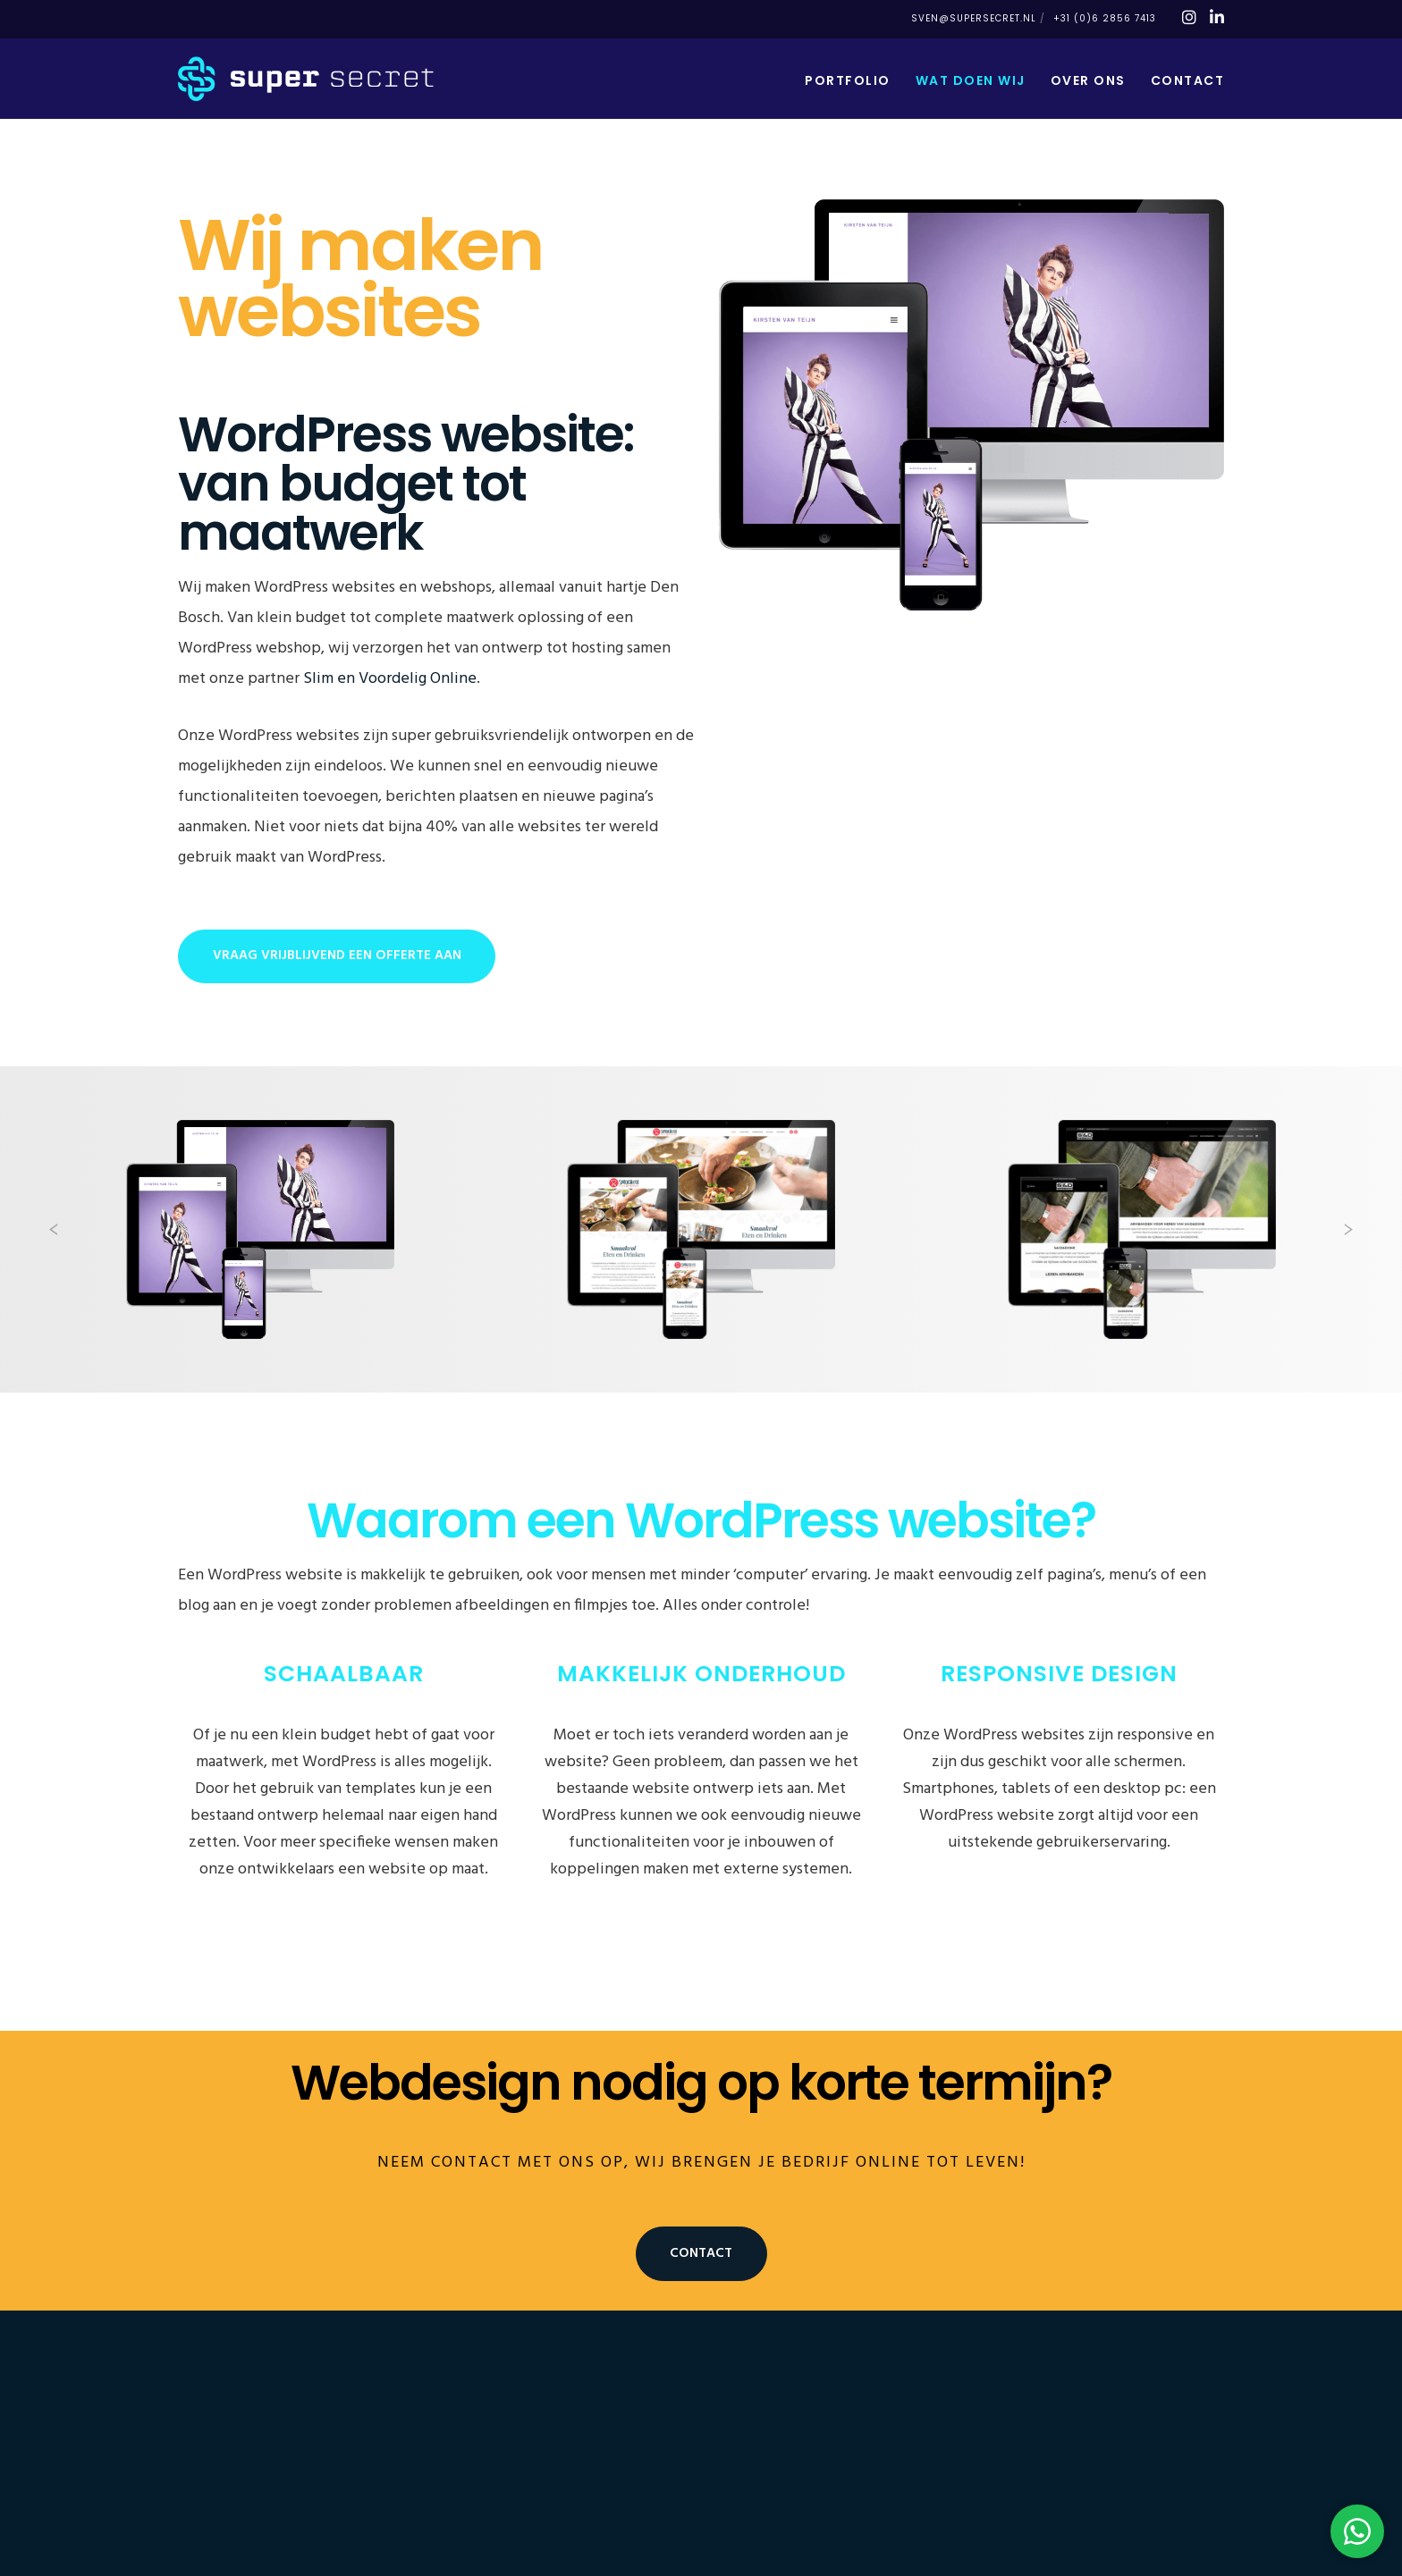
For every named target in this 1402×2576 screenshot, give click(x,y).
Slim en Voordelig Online (390, 679)
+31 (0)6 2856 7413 (1104, 18)
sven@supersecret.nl (973, 18)
